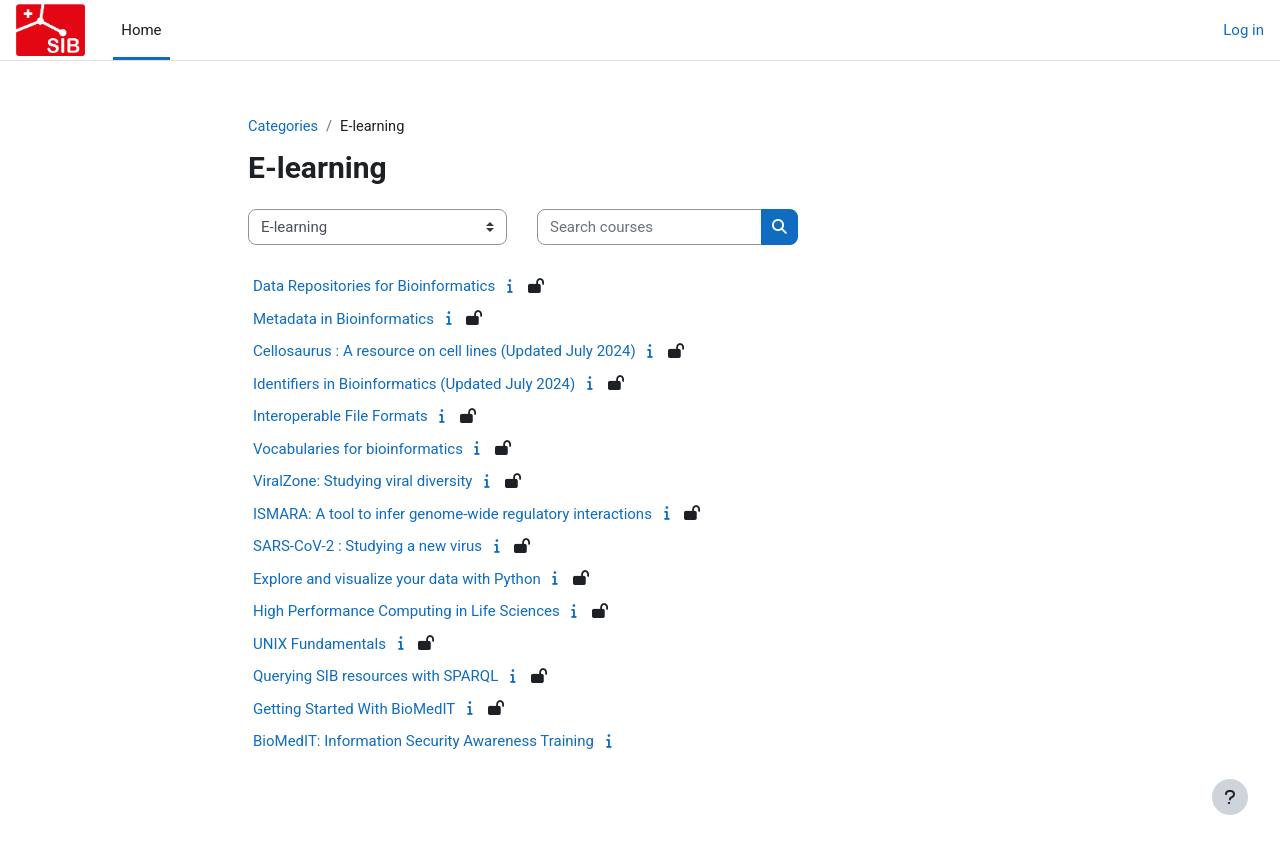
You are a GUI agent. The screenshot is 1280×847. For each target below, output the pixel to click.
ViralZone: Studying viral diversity (362, 482)
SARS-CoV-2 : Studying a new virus (367, 547)
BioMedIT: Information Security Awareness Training (423, 742)
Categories (284, 127)
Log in (1243, 30)
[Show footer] (1230, 797)
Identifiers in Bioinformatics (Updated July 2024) (414, 385)
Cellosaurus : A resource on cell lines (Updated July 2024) (444, 352)
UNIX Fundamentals (319, 645)
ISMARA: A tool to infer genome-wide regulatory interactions (452, 515)
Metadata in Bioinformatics (343, 320)
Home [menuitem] (141, 30)
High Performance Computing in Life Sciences (406, 612)
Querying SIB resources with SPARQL (375, 677)
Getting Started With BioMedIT (354, 710)
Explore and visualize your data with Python (397, 580)
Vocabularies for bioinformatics (358, 450)
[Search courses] (649, 228)
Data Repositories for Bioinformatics (374, 287)
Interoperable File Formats (340, 417)
